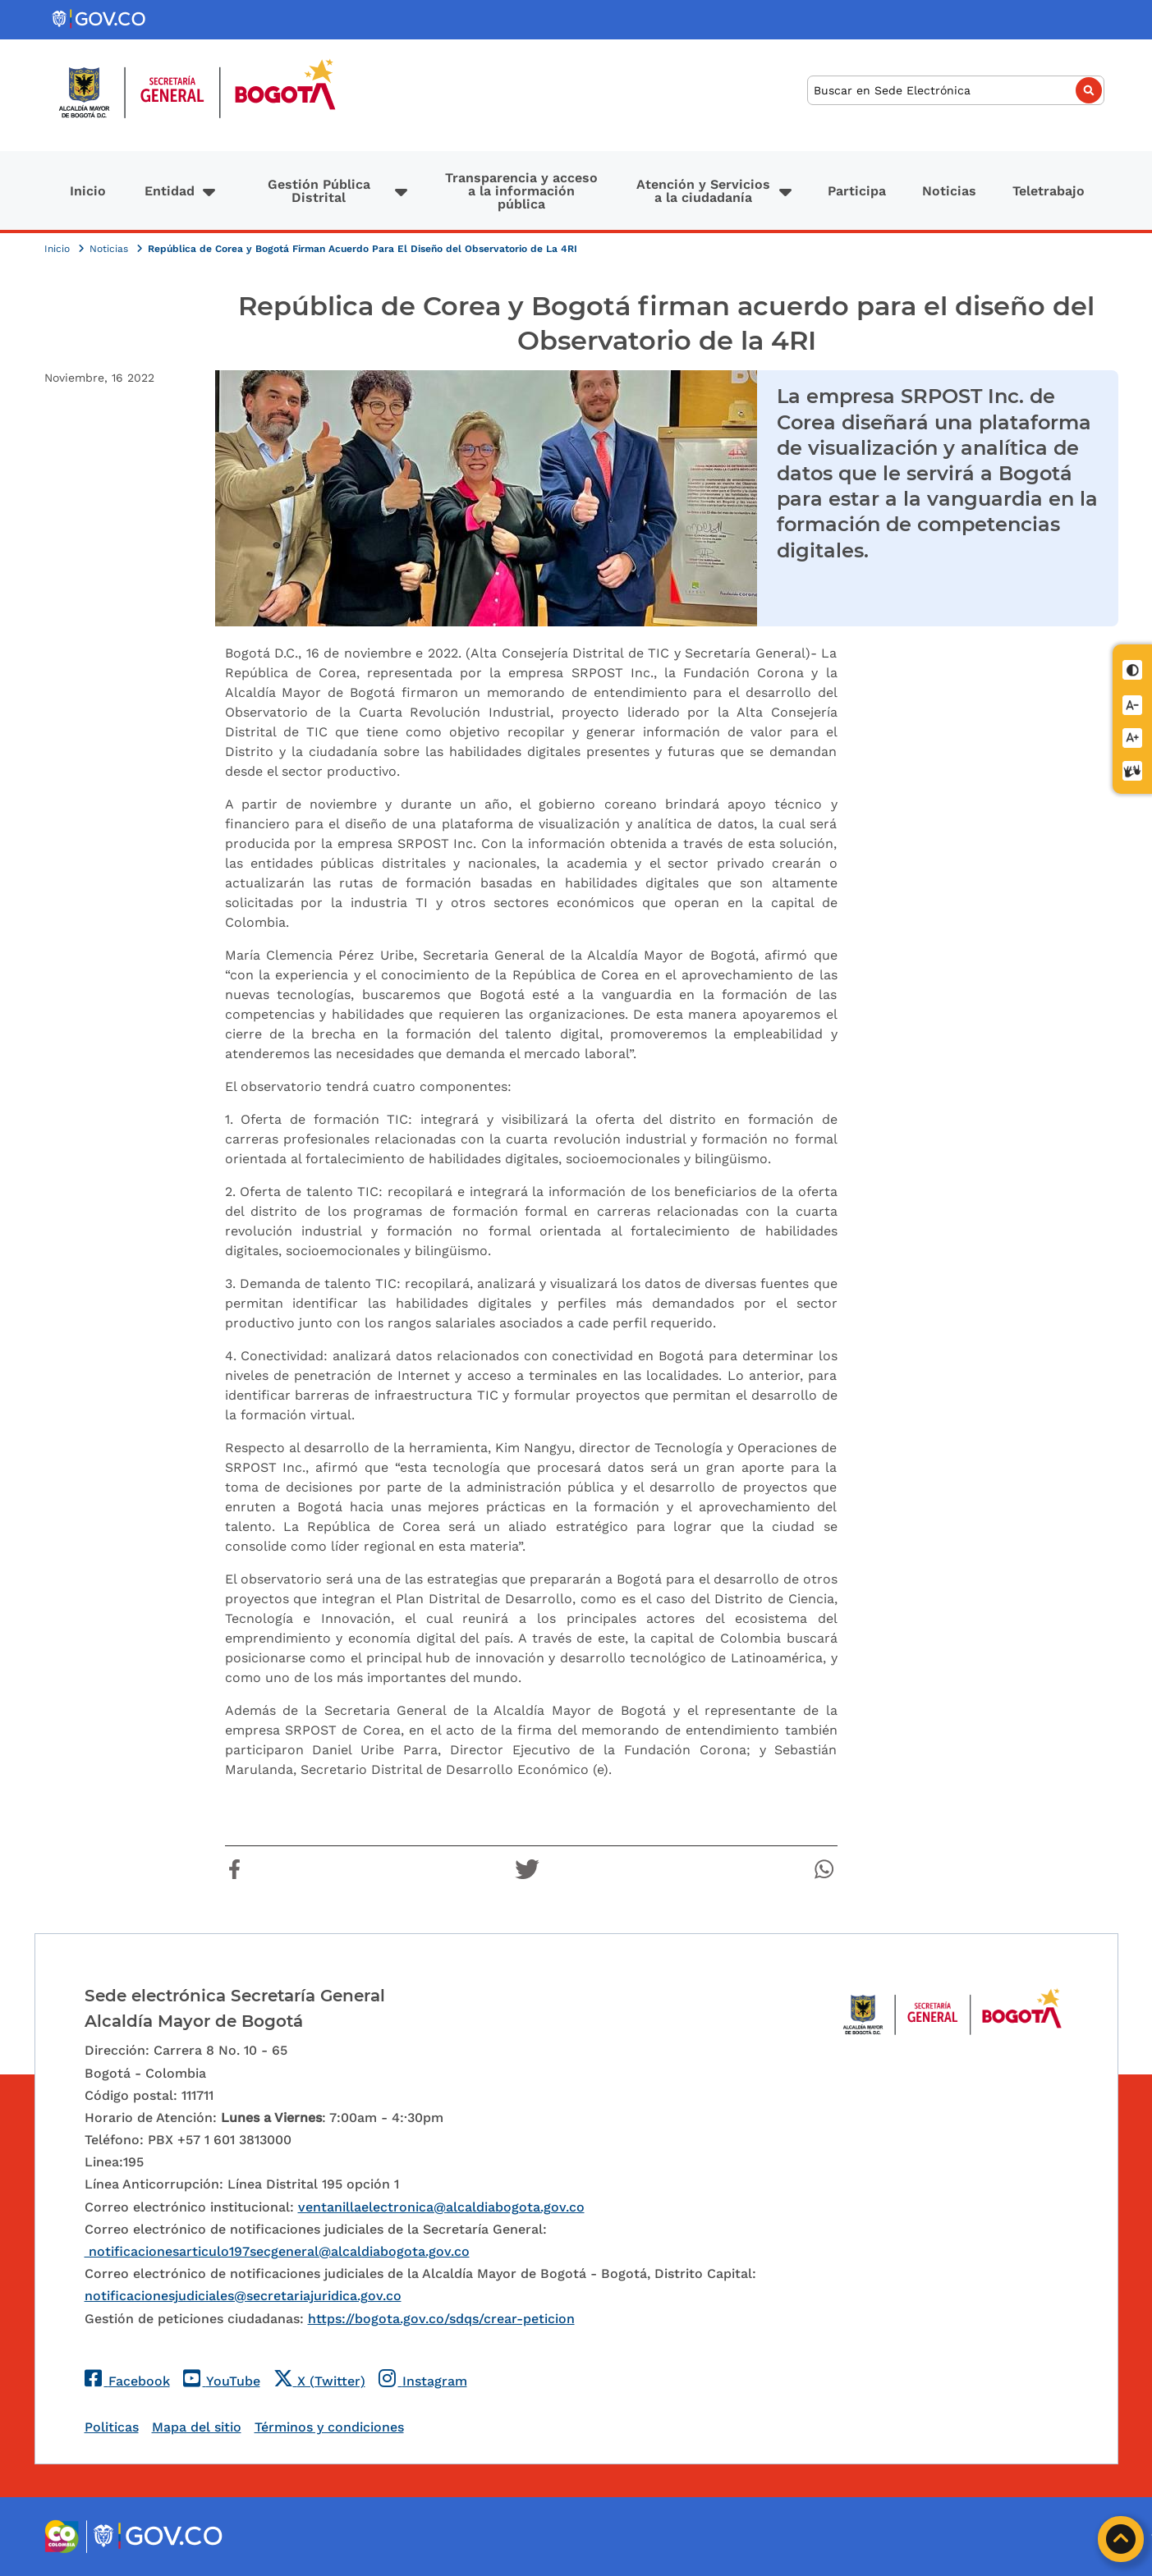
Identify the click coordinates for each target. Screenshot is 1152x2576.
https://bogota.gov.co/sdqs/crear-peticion (441, 2318)
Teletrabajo (1048, 191)
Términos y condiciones (329, 2427)
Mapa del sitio (196, 2427)
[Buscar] (955, 91)
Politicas (112, 2427)
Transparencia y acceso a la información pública (521, 191)
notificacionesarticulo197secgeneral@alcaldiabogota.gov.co (277, 2251)
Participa (857, 191)
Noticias (949, 191)
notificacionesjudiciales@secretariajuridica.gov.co (243, 2295)
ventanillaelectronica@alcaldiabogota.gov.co (441, 2207)
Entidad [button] (170, 191)
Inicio (88, 191)
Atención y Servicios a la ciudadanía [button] (703, 190)
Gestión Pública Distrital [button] (319, 190)
